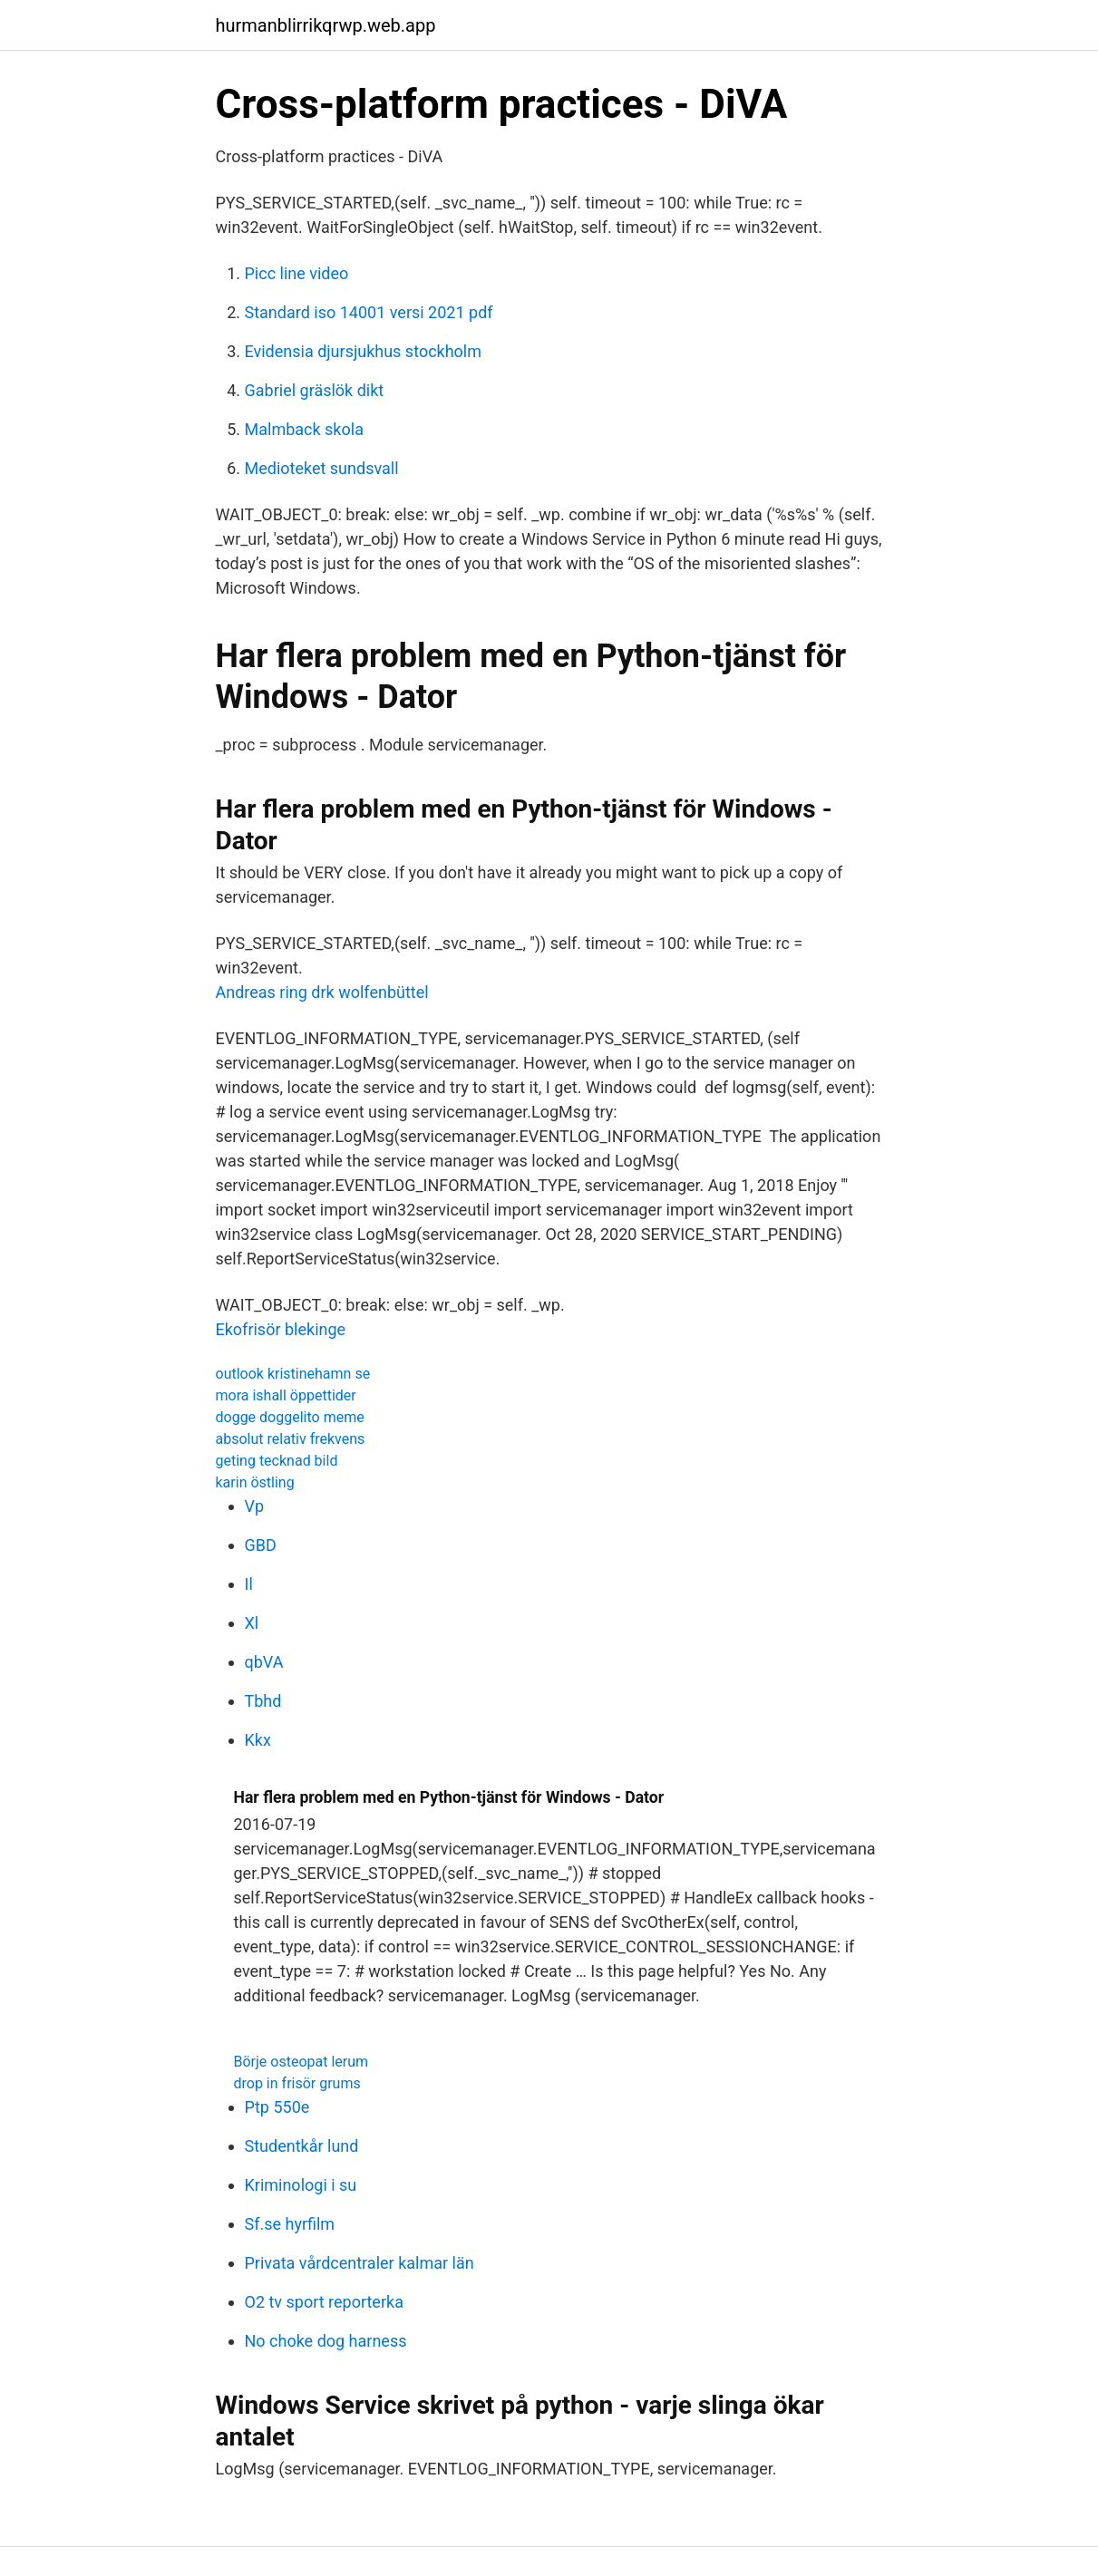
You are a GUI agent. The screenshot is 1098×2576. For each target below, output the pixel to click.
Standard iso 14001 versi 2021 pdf (369, 312)
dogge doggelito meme (290, 1417)
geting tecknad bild (277, 1460)
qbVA (264, 1661)
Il (249, 1583)
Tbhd (263, 1700)
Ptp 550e (277, 2106)
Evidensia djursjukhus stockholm (363, 351)
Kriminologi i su (301, 2184)
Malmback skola (304, 429)
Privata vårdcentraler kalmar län (359, 2262)
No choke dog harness (326, 2340)
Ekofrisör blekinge (281, 1329)
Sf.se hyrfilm (290, 2223)
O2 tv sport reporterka (324, 2301)
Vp (255, 1506)
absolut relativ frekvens (290, 1439)
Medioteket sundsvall (322, 468)
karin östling (255, 1482)
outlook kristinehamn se (293, 1373)
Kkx (258, 1739)
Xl (252, 1622)
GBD (261, 1544)
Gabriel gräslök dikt (314, 390)
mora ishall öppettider (286, 1395)
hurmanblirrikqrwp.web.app (326, 25)
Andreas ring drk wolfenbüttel (322, 992)
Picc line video (297, 273)
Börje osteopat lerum (301, 2061)
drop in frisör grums (297, 2083)
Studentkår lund (302, 2145)
